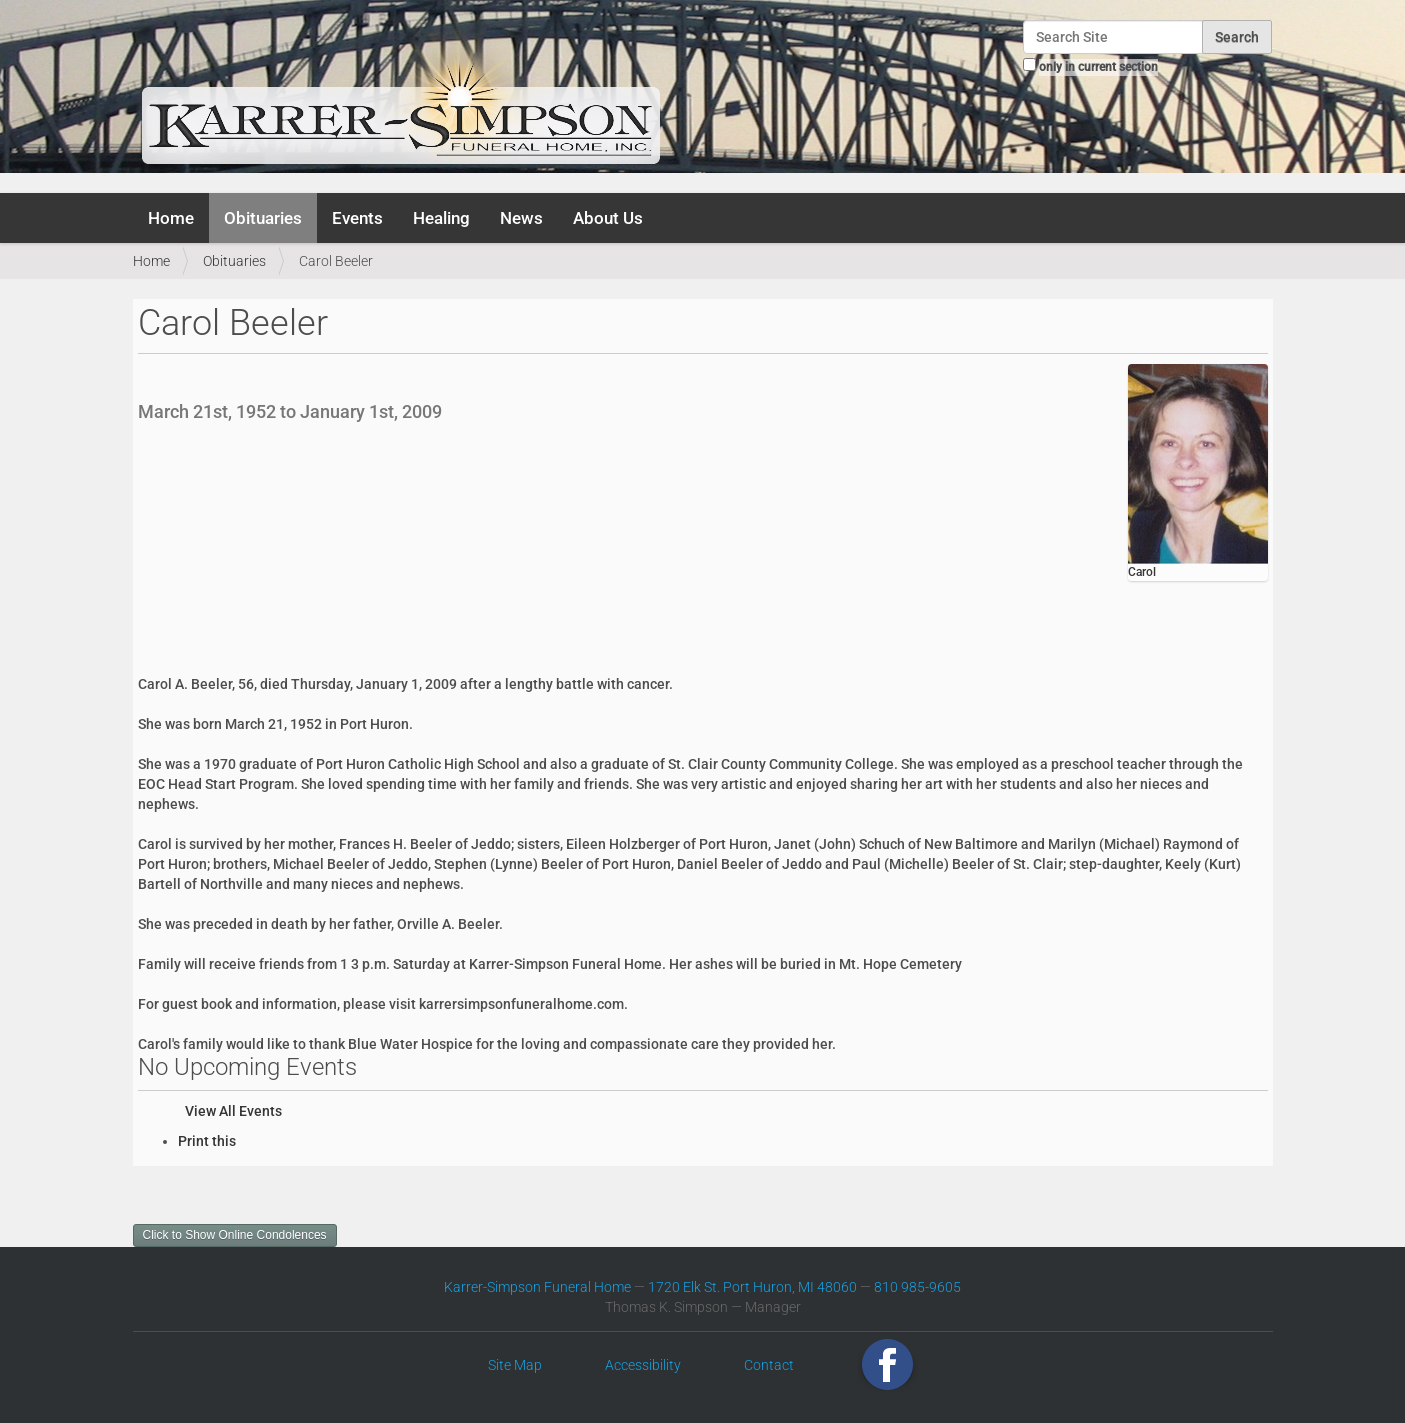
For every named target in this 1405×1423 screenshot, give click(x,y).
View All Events (233, 1111)
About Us (608, 218)
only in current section (1098, 67)
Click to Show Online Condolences (235, 1235)
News (521, 218)
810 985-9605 (917, 1287)
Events (357, 218)
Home (171, 218)
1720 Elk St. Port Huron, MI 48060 (752, 1287)
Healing (441, 218)
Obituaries (263, 218)
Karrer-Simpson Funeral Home (537, 1287)
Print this (207, 1141)
